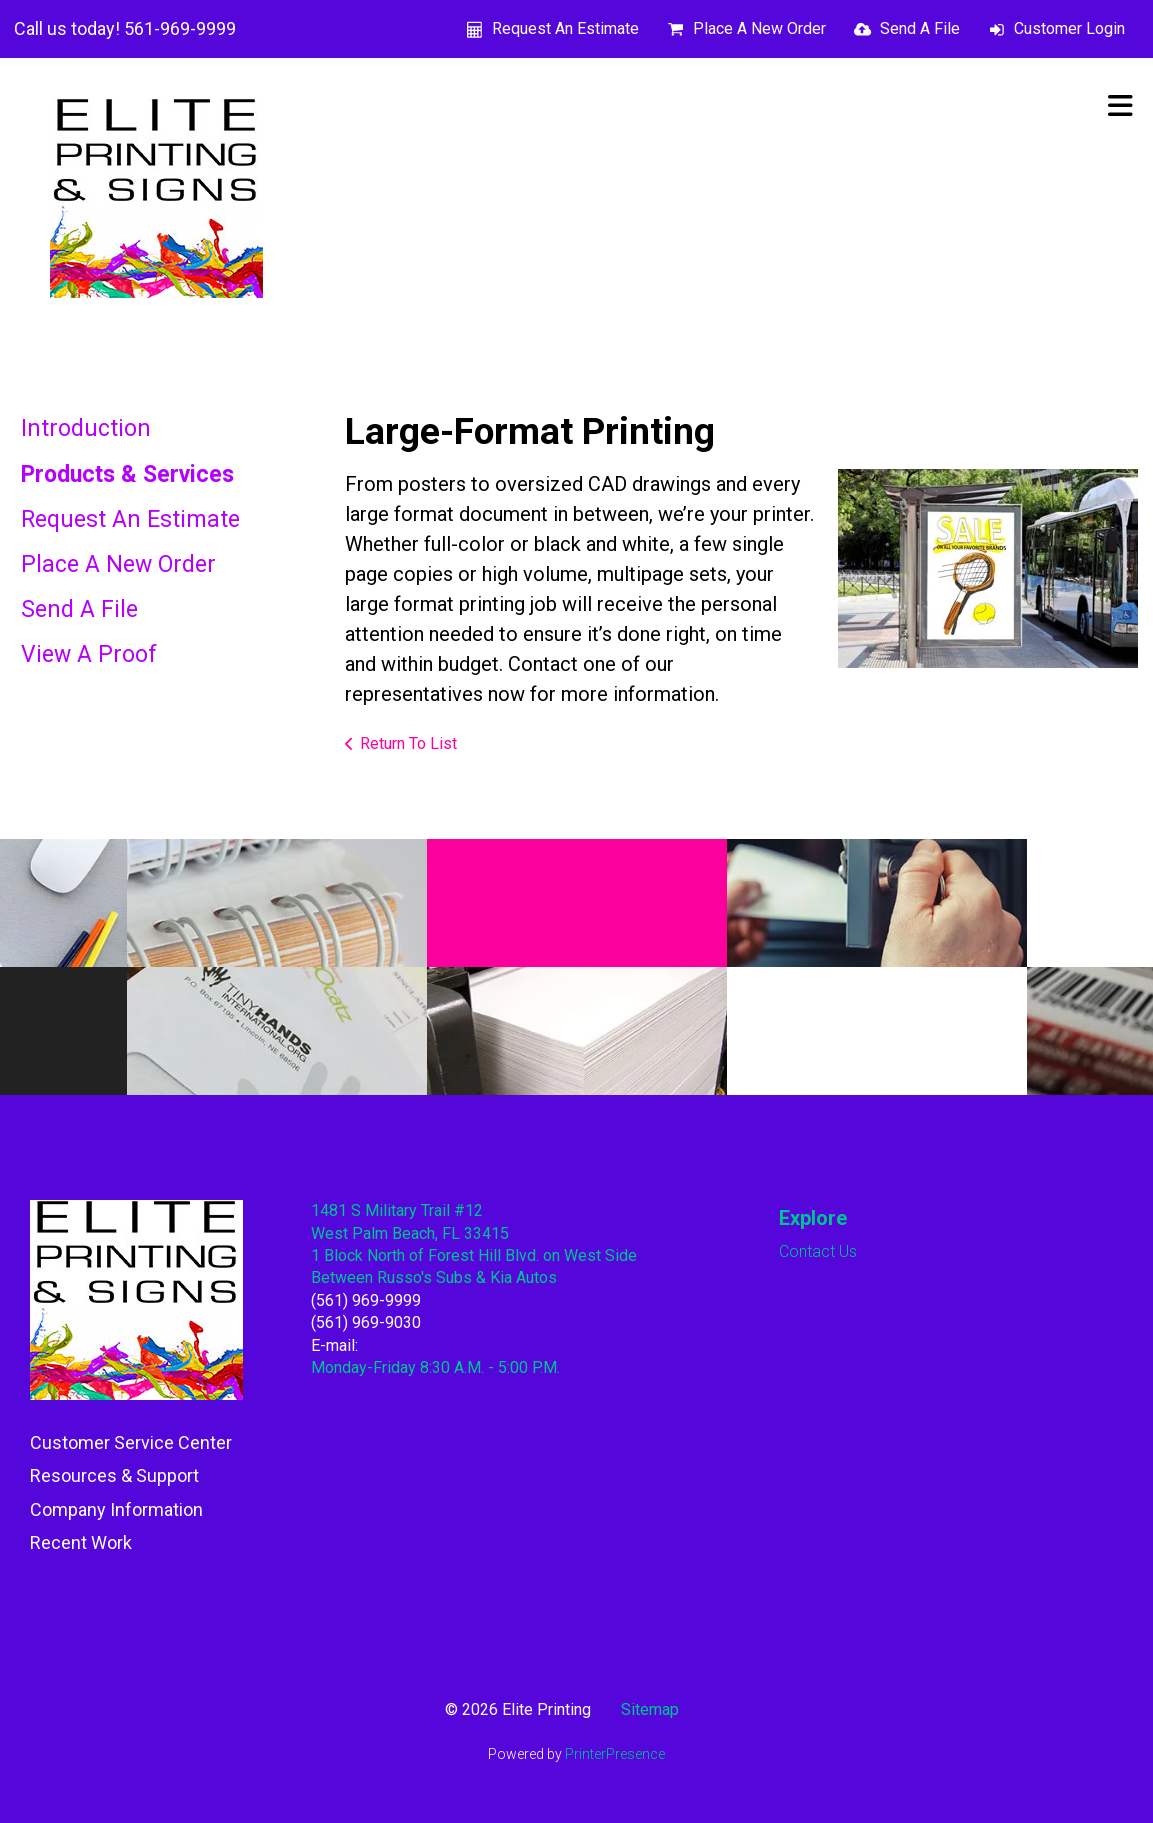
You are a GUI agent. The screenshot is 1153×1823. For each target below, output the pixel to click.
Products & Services (127, 474)
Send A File (920, 28)
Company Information (116, 1509)
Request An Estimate (565, 28)
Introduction (86, 428)
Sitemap (650, 1709)
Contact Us (818, 1251)
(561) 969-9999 (366, 1300)
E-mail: (334, 1345)
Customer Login (1069, 28)
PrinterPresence (615, 1754)
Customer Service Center (131, 1442)
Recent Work (81, 1542)
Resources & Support (114, 1475)
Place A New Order (759, 28)
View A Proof (89, 654)
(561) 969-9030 (366, 1322)
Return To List (408, 743)
